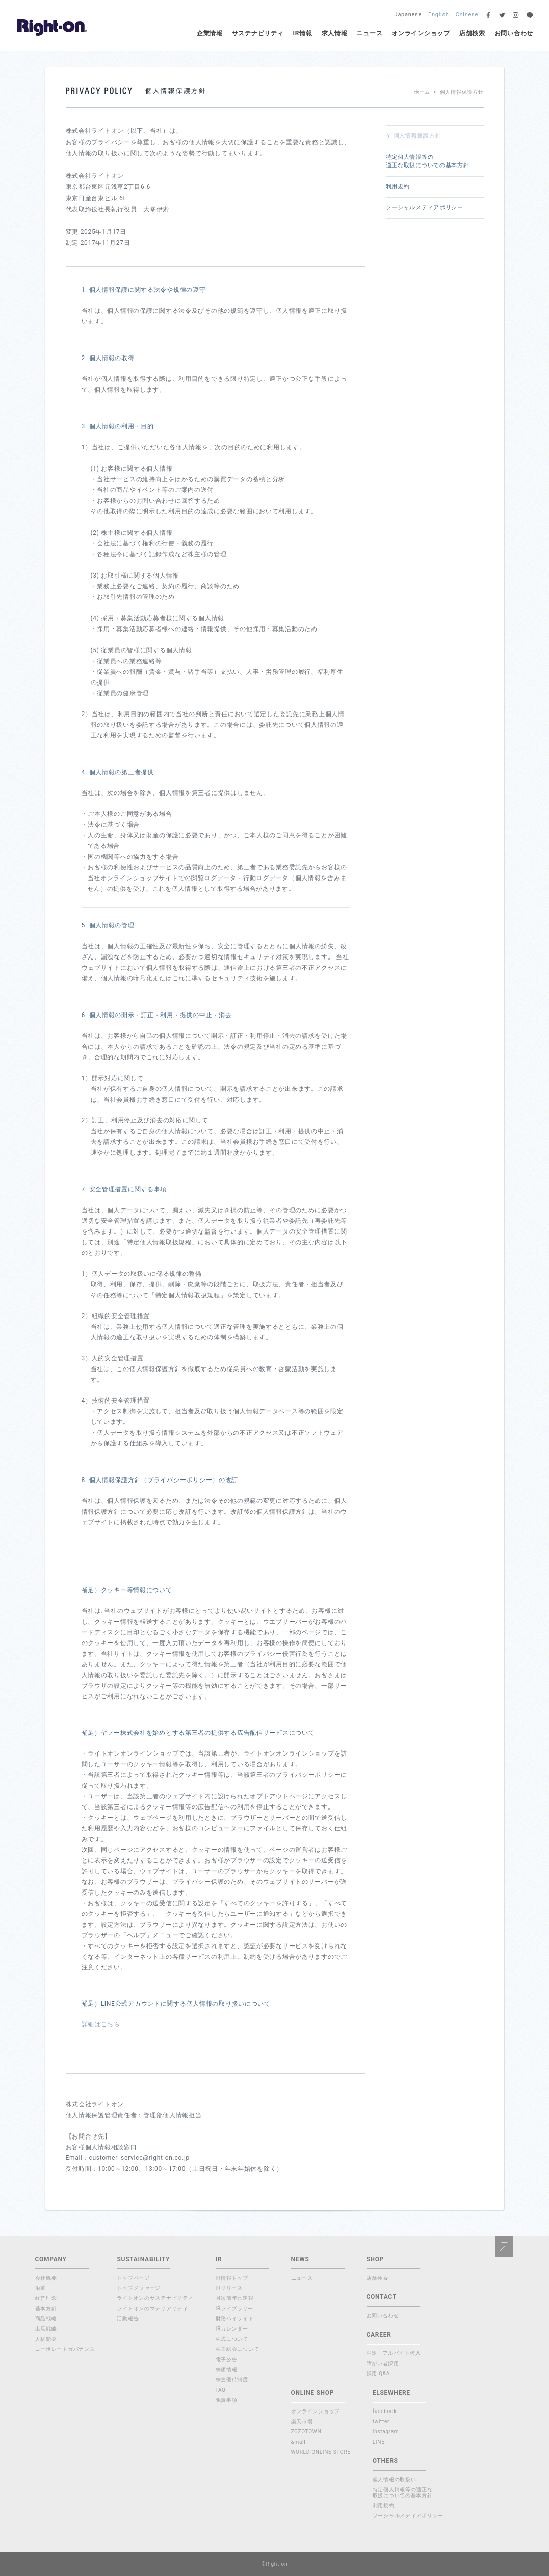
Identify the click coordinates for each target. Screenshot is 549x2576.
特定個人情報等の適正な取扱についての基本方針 (427, 161)
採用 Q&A (378, 2373)
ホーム (422, 92)
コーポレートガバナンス (65, 2349)
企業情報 (210, 33)
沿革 (40, 2288)
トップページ (133, 2278)
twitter (381, 2421)
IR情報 (302, 33)
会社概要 (46, 2278)
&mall (298, 2442)
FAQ (221, 2390)
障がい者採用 (383, 2363)
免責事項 (227, 2400)
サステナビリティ (258, 33)
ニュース (369, 33)
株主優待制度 (232, 2379)
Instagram (386, 2431)
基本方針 (46, 2308)
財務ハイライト (235, 2318)
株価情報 (227, 2369)
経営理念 (46, 2298)
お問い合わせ (513, 33)
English (438, 15)
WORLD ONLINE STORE (321, 2452)
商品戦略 (46, 2318)
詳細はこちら (101, 2024)
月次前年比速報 (235, 2298)
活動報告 (128, 2318)
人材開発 (46, 2339)
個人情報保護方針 (417, 135)
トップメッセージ (139, 2288)
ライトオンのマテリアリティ (152, 2308)
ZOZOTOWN (306, 2431)
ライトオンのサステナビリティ (155, 2298)
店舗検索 (472, 33)
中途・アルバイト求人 (394, 2353)
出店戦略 (46, 2329)
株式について (232, 2339)
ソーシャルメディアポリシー (424, 207)
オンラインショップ (420, 33)
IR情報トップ (232, 2278)
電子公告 (227, 2359)
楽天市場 (302, 2421)
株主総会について (237, 2349)
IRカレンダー (232, 2329)
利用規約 (398, 186)
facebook (385, 2411)
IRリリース (229, 2288)
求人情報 (335, 33)
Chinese (467, 15)
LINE (379, 2442)
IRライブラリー (235, 2308)
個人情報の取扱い (394, 2479)
